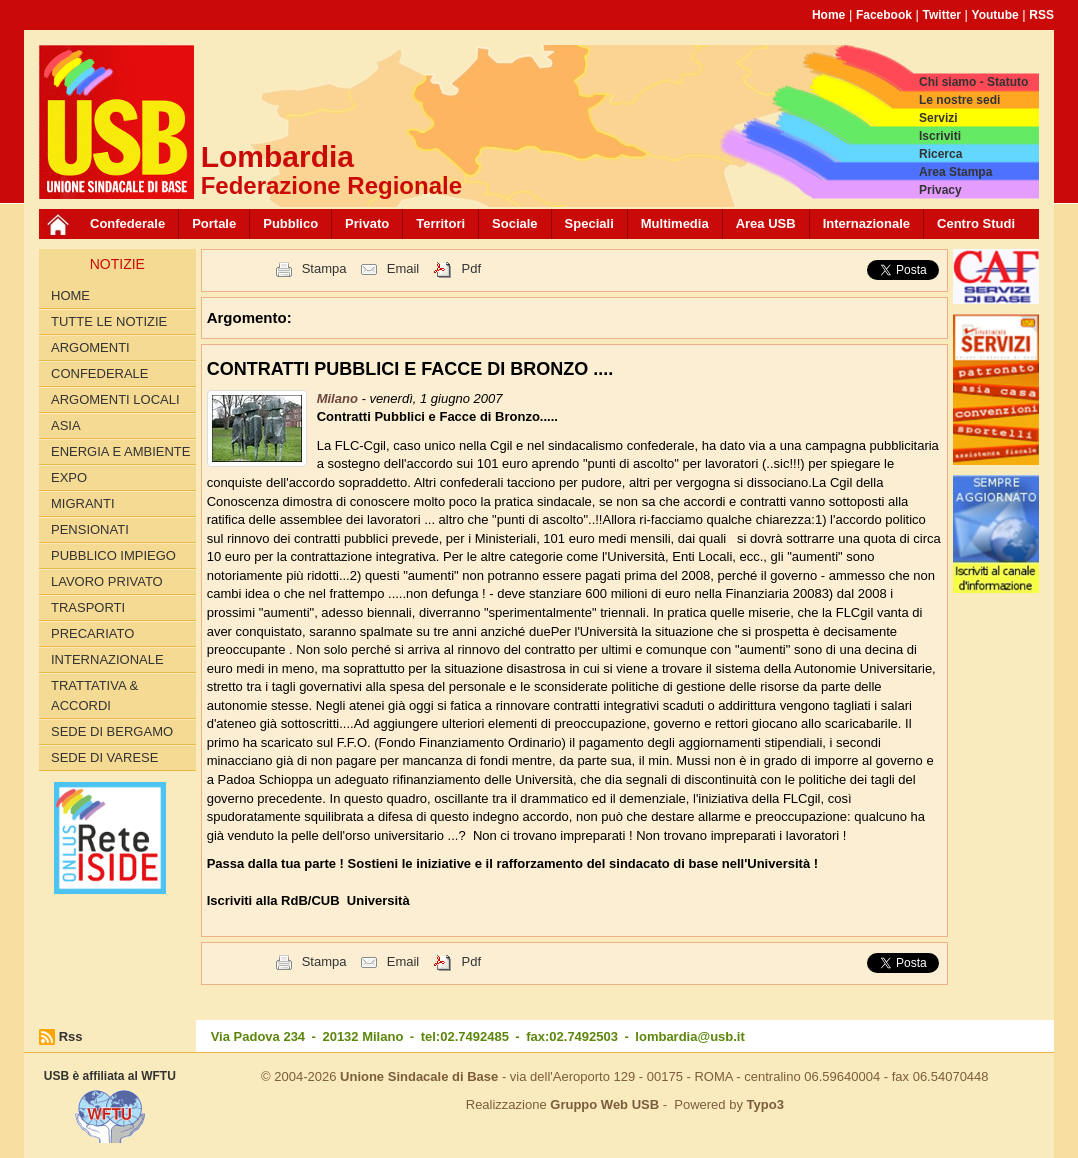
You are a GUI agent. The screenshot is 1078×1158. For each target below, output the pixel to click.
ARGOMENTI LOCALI (115, 399)
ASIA (66, 425)
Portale (214, 223)
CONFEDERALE (100, 373)
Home (828, 15)
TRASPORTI (88, 607)
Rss (71, 1036)
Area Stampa (955, 172)
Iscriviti (940, 136)
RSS (1041, 15)
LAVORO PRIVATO (107, 581)
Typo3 (765, 1104)
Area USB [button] (766, 223)
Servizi (938, 118)
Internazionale (866, 223)
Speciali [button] (589, 223)
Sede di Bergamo (112, 731)
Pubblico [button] (290, 223)
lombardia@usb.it (689, 1036)
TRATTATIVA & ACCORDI (94, 695)
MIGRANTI (83, 503)
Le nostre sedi (959, 100)
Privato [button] (367, 223)
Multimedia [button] (675, 223)
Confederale (127, 223)
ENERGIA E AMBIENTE (120, 451)
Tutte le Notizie (109, 321)
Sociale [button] (515, 223)
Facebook (884, 15)
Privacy (940, 190)
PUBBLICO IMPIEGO (113, 555)
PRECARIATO (92, 633)
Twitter (942, 15)
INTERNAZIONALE (107, 659)
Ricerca (940, 154)
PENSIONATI (90, 529)
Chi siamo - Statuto (973, 82)
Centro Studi (976, 223)
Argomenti (90, 347)
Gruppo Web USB (604, 1104)
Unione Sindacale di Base (419, 1076)
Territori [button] (440, 223)
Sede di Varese (104, 757)
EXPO (69, 477)
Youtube (995, 15)
